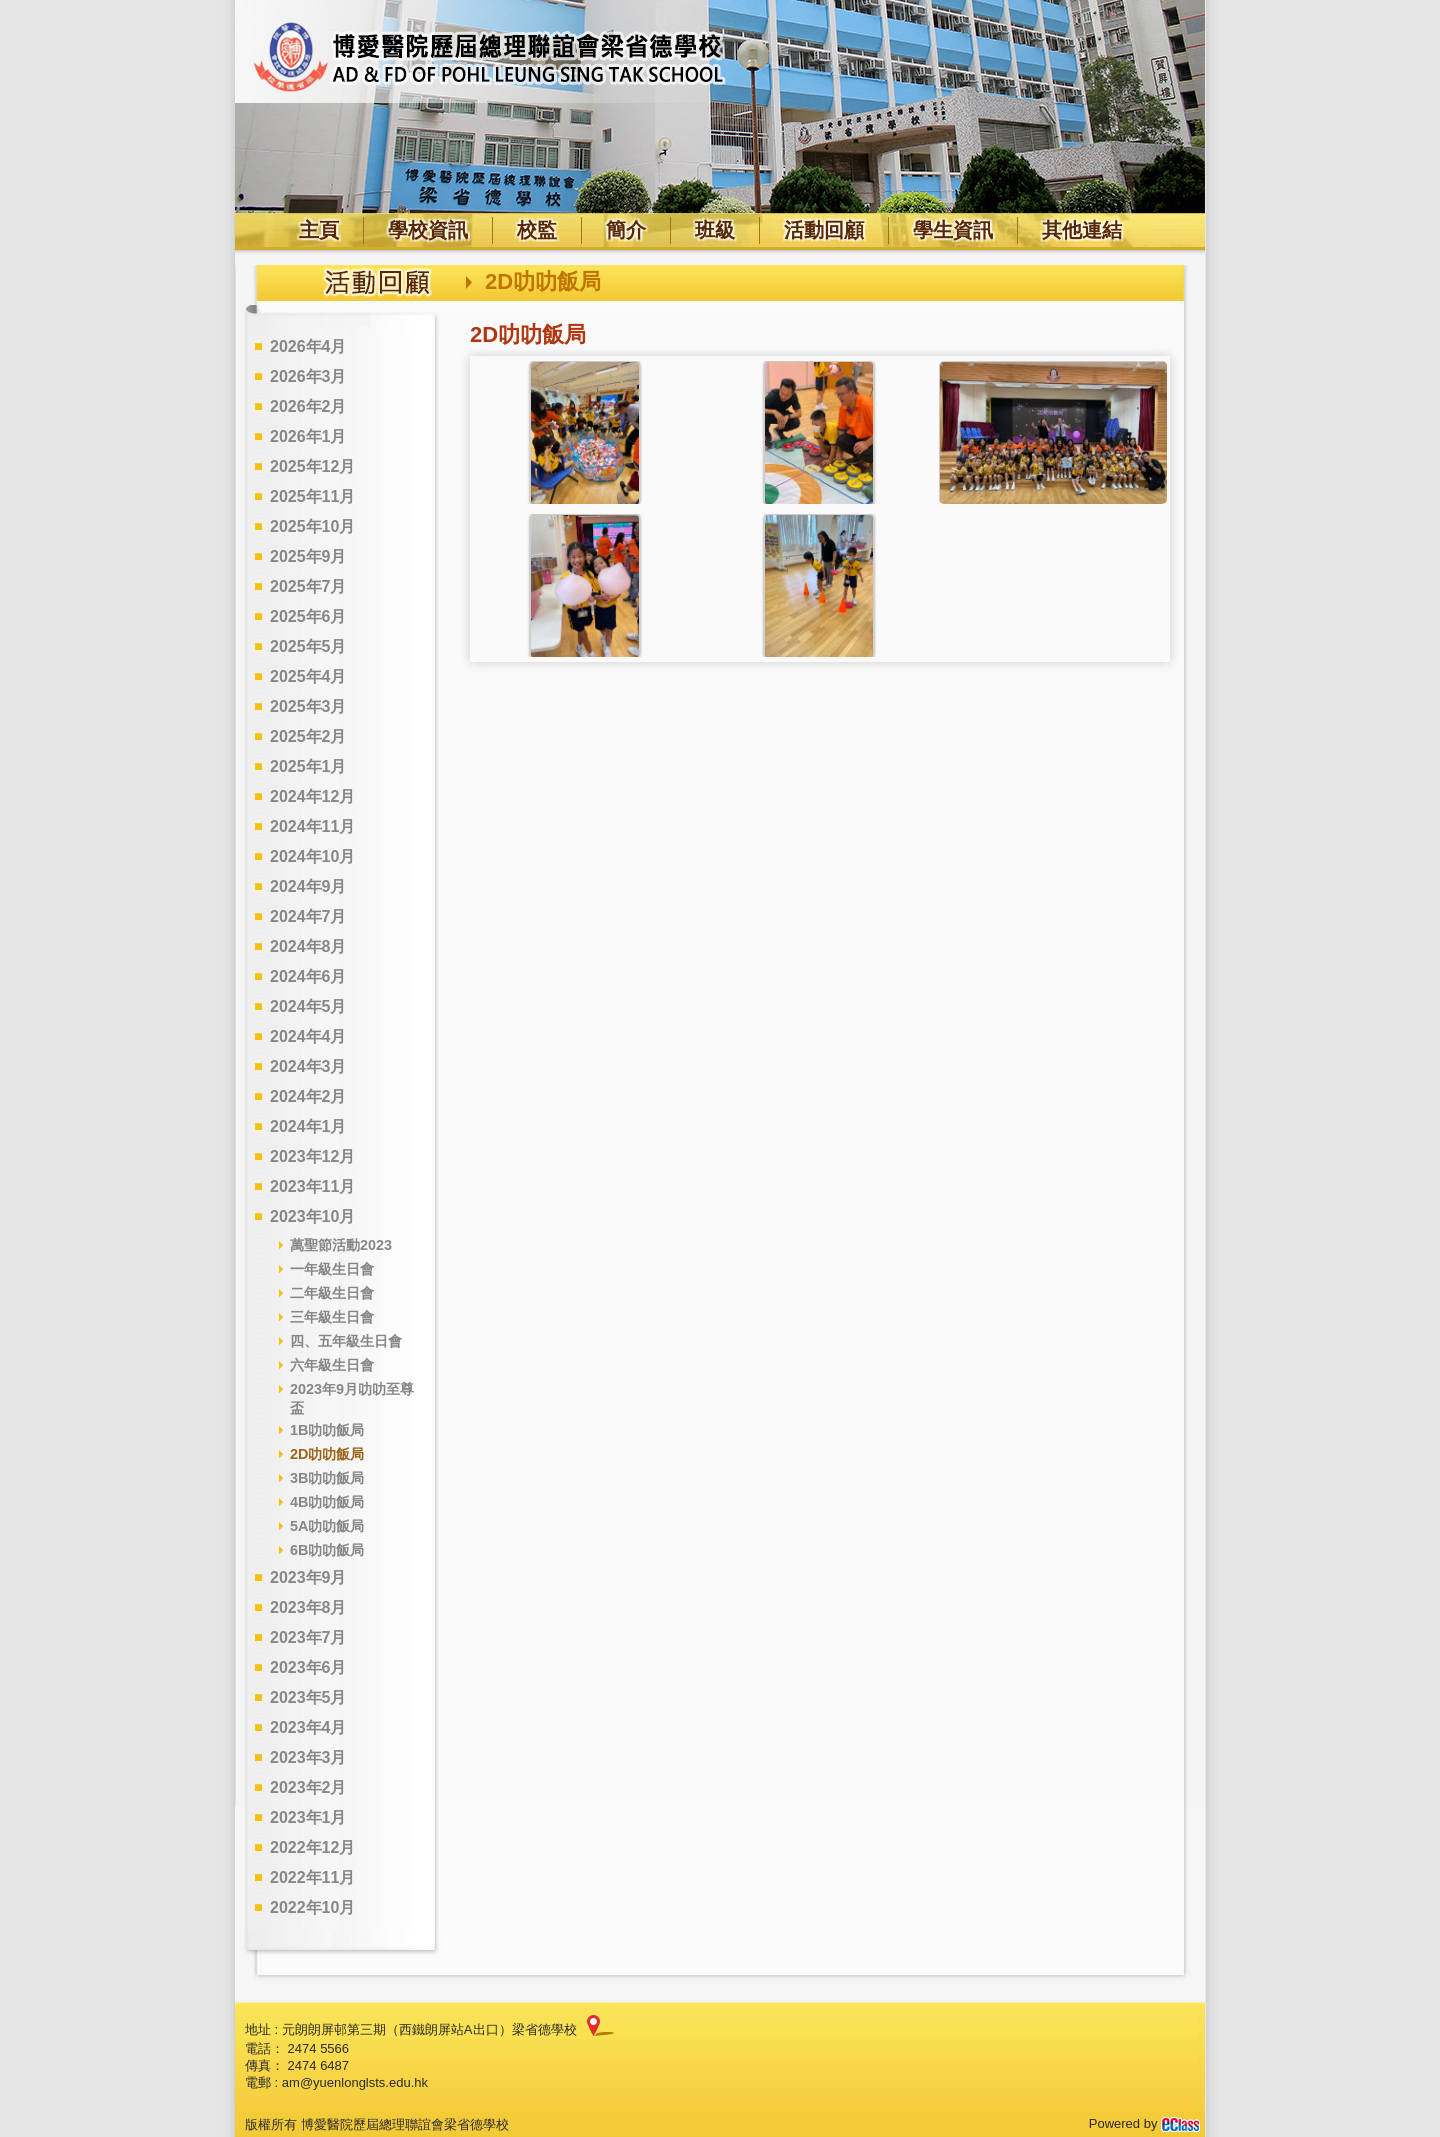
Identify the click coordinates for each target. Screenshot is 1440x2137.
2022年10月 (312, 1907)
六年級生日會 (332, 1365)
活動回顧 (824, 230)
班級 (715, 230)
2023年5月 (308, 1697)
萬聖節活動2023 (341, 1245)
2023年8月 (308, 1607)
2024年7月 (308, 916)
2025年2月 (308, 736)
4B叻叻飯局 (327, 1502)
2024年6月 (308, 976)
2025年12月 (312, 466)
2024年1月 (308, 1126)
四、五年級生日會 (346, 1341)
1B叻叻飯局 (327, 1430)
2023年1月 (308, 1817)
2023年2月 (308, 1787)
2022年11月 (312, 1877)
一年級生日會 (332, 1269)
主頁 (319, 230)
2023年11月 (312, 1186)
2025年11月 (312, 496)
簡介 (626, 230)
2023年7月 (308, 1637)
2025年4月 (308, 676)
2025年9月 (308, 556)
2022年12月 (312, 1847)
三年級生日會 (332, 1317)
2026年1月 (308, 436)
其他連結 (1082, 230)
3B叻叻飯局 (327, 1478)
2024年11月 (312, 826)
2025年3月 (308, 706)
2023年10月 (312, 1216)
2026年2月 (308, 406)
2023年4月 (308, 1727)
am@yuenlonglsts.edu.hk (355, 2082)
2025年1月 (308, 766)
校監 (537, 230)
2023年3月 (308, 1757)
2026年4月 (308, 346)
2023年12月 (312, 1156)
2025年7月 (308, 586)
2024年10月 (312, 856)
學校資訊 (428, 230)
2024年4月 (308, 1036)
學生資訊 (953, 230)
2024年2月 (308, 1096)
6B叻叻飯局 (327, 1550)
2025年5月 (308, 646)
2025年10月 (312, 526)
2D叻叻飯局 (327, 1454)
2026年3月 (308, 376)
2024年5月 (308, 1006)
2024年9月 (308, 886)
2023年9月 (308, 1577)
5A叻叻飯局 (327, 1526)
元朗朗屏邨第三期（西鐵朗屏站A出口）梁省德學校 (429, 2029)
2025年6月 (308, 616)
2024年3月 (308, 1066)
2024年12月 (312, 796)
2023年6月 (308, 1667)
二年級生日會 (332, 1293)
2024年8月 (308, 946)
